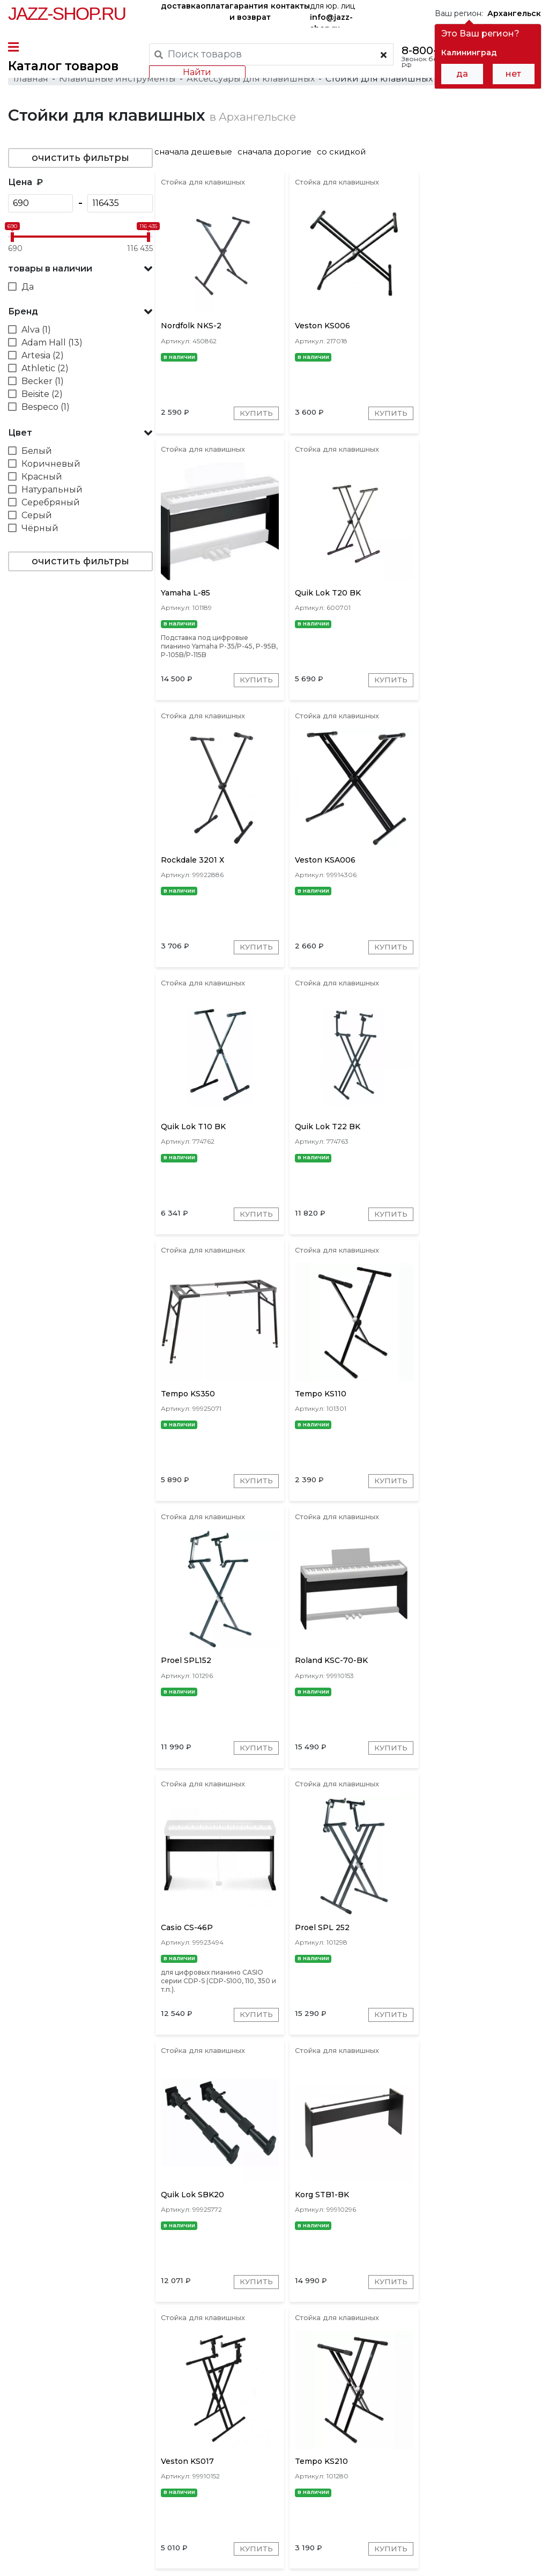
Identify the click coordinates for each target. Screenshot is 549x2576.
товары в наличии (50, 273)
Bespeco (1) (45, 412)
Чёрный (39, 533)
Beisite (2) (42, 399)
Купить (255, 420)
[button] (80, 273)
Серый (36, 520)
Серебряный (50, 507)
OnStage (364, 2406)
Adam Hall (412, 2406)
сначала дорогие (280, 156)
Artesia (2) (42, 360)
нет (513, 74)
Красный (41, 481)
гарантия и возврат (250, 11)
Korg (486, 2406)
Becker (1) (42, 386)
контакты (290, 6)
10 (432, 2358)
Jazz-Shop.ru (66, 13)
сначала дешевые (199, 156)
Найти (197, 72)
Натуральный (52, 494)
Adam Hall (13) (52, 347)
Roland (322, 2406)
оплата (215, 6)
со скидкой (346, 156)
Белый (36, 456)
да (462, 74)
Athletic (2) (45, 373)
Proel (454, 2406)
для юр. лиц (332, 14)
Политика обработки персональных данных (87, 2560)
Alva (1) (36, 334)
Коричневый (50, 468)
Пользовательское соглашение (66, 2550)
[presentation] (217, 2405)
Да (27, 291)
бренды (379, 2475)
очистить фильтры (80, 162)
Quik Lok (279, 2406)
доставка (181, 6)
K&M (241, 2406)
